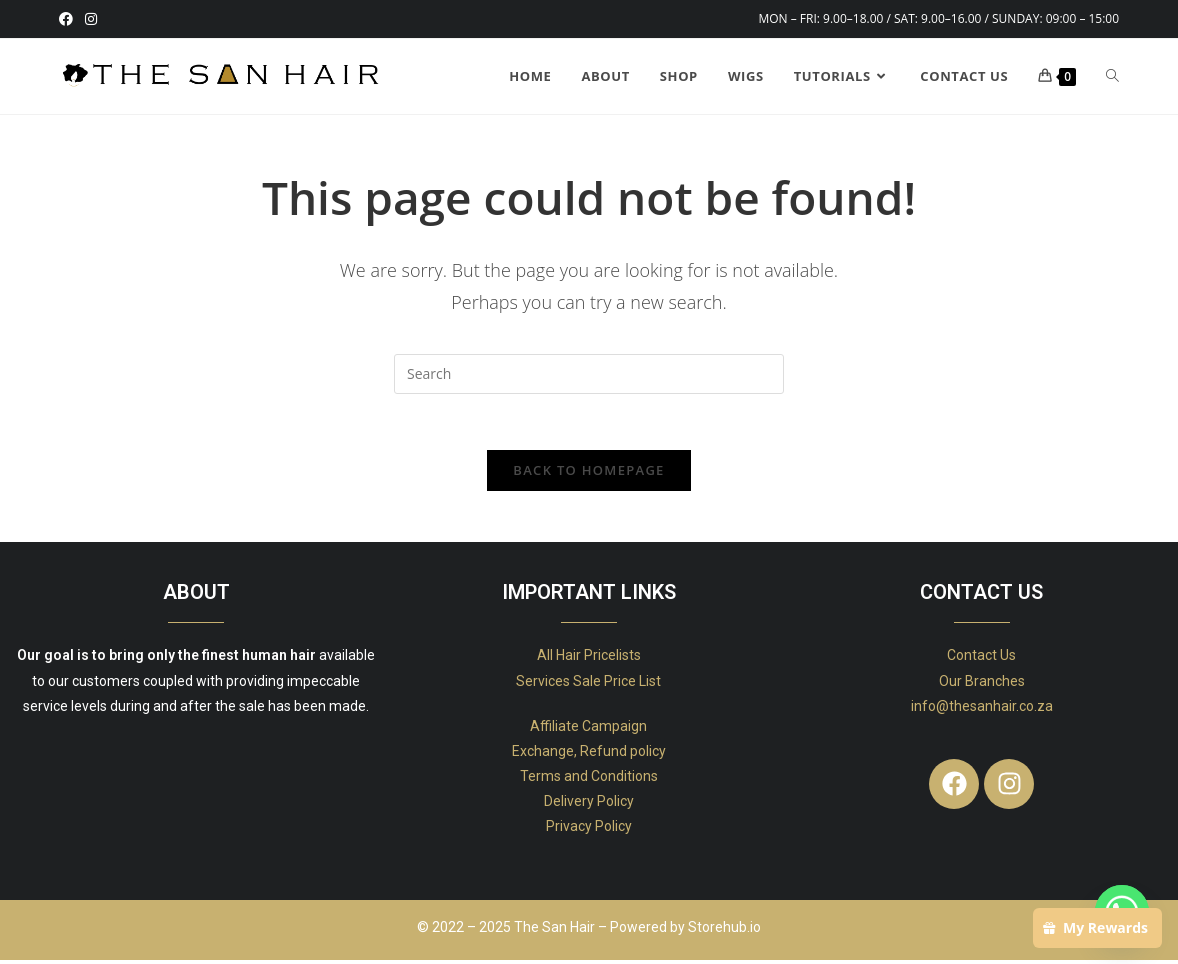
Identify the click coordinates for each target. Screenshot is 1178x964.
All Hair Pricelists (589, 660)
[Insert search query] (589, 374)
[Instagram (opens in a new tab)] (91, 19)
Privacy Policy (589, 831)
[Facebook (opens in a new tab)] (69, 19)
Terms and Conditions (589, 781)
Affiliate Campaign (588, 730)
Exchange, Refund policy (589, 755)
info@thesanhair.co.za (982, 710)
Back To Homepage (588, 475)
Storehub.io (724, 931)
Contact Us (981, 660)
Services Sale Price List (588, 685)
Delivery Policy (589, 806)
